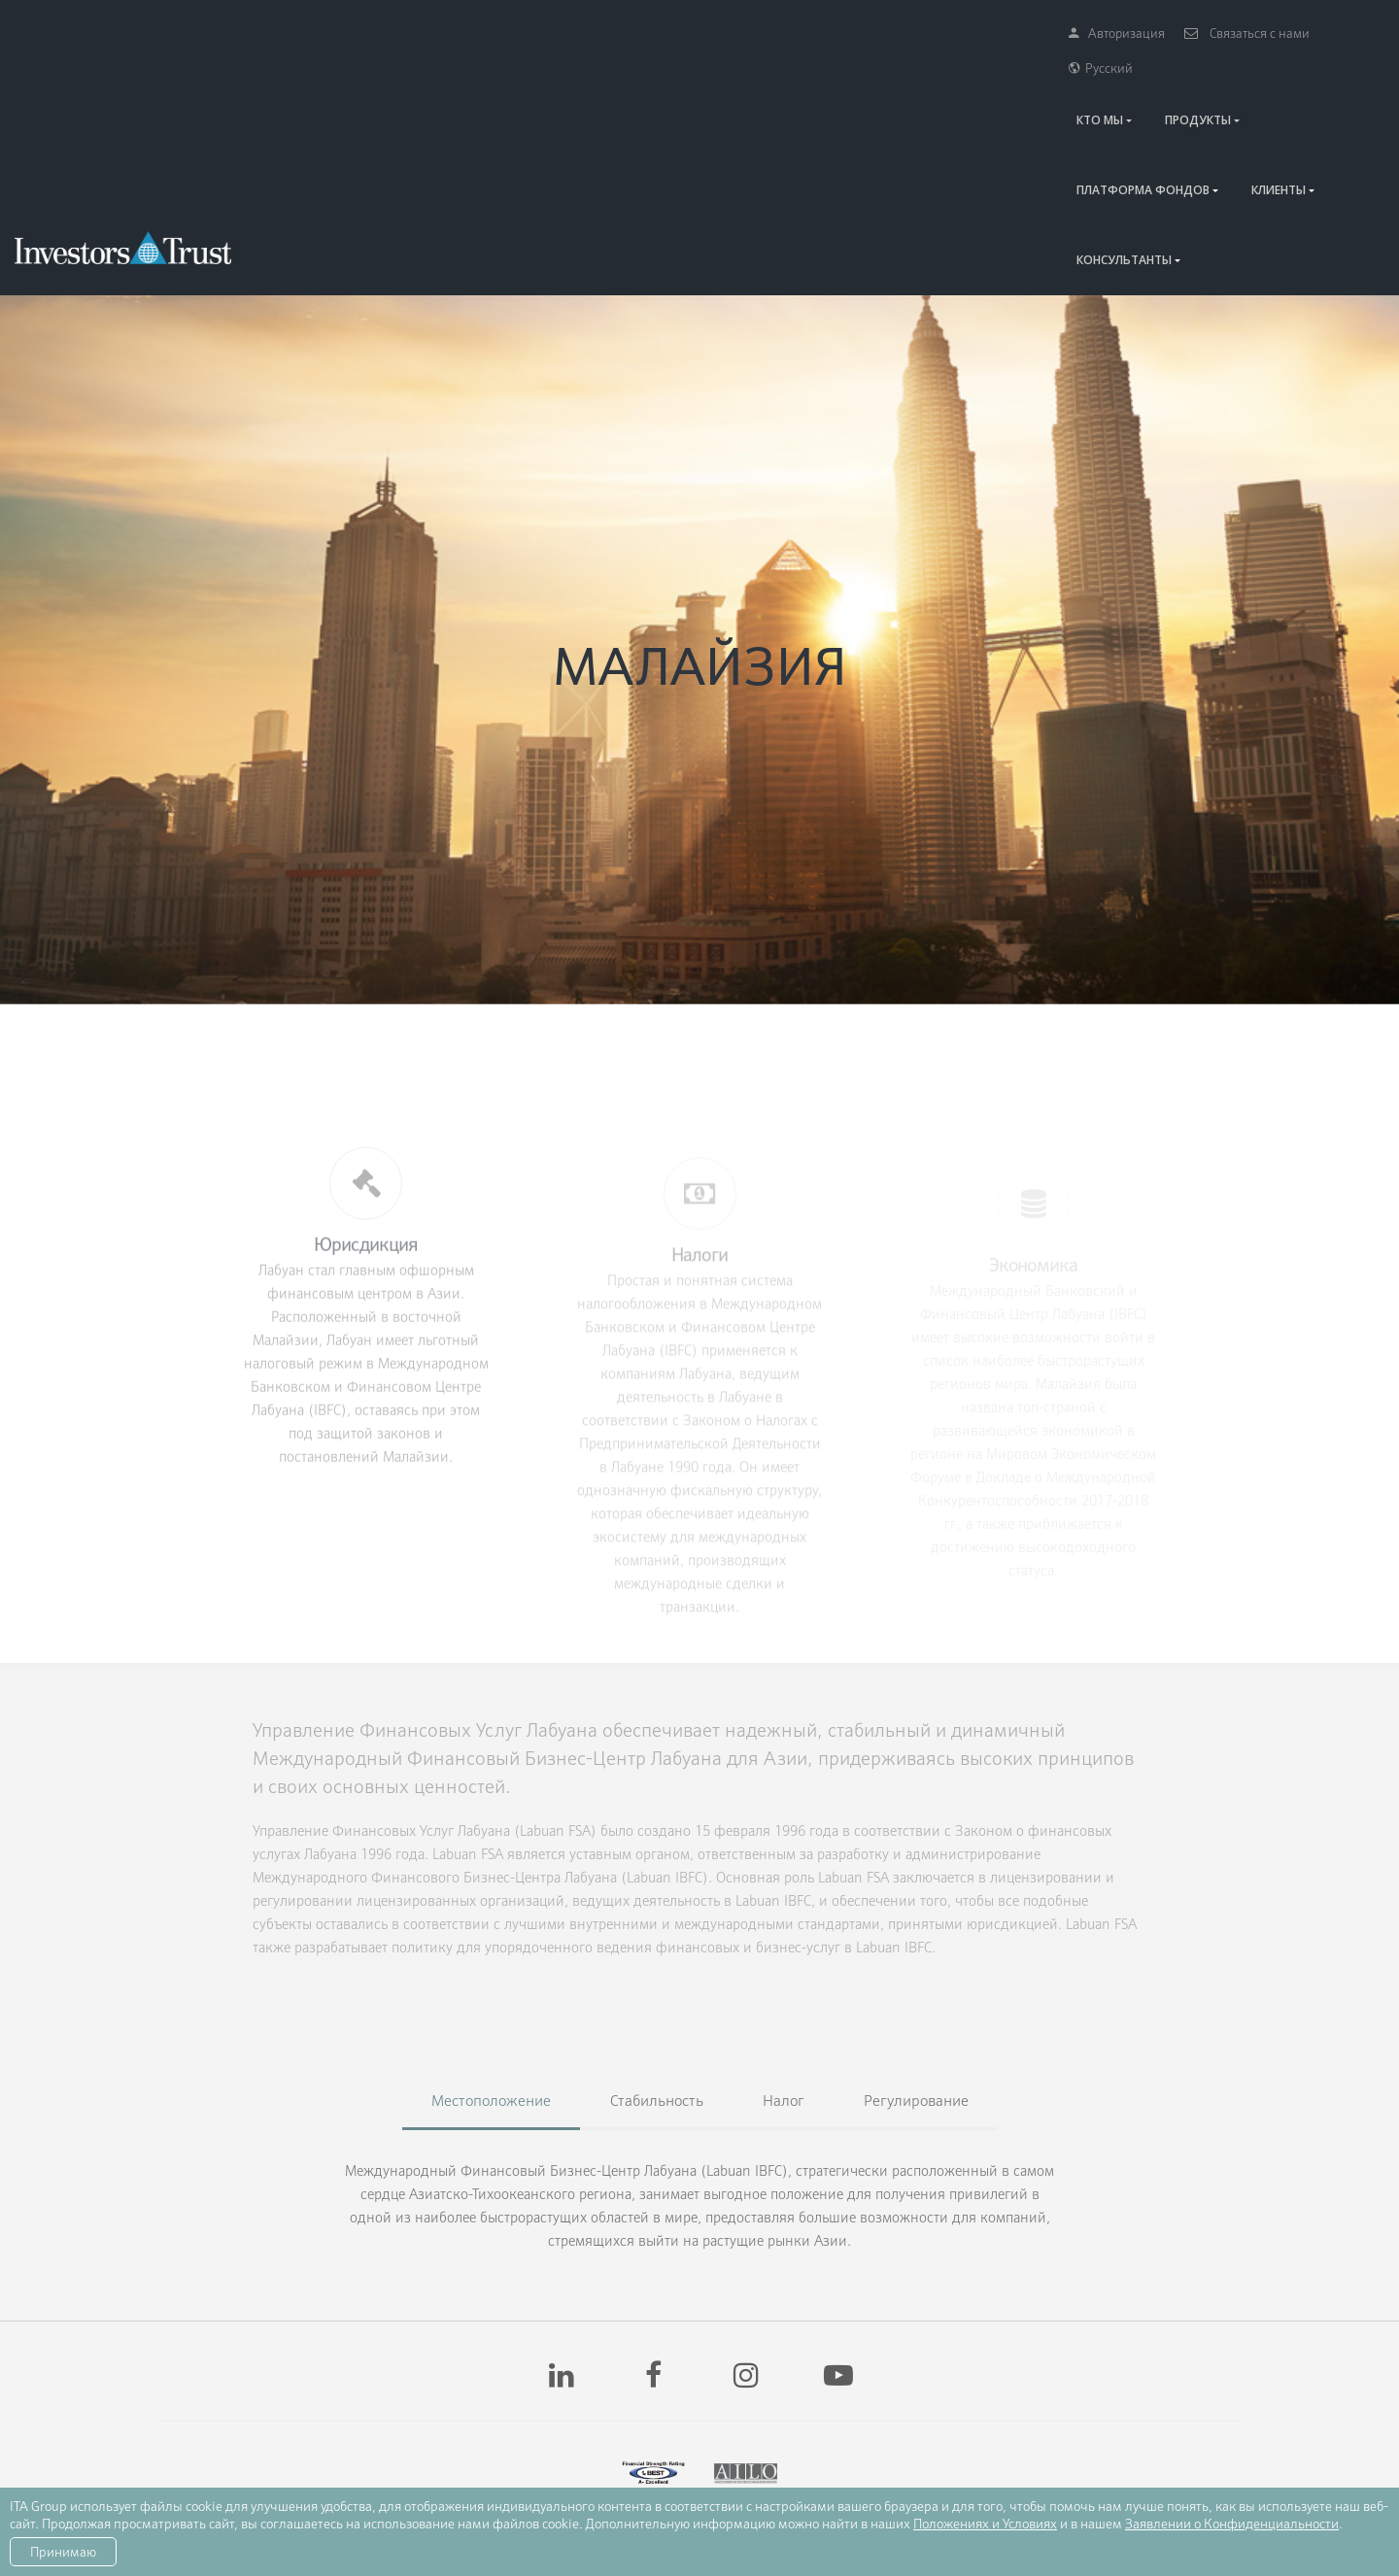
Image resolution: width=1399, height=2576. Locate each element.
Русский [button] (1343, 33)
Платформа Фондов (1060, 85)
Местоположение (491, 1925)
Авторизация (1098, 33)
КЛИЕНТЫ (1196, 85)
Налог (783, 1925)
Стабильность (656, 1925)
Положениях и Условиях (985, 2523)
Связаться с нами (1228, 33)
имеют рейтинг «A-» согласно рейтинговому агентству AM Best (644, 2409)
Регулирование (916, 1925)
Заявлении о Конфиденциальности (1232, 2523)
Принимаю (63, 2551)
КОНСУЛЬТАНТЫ (1312, 85)
